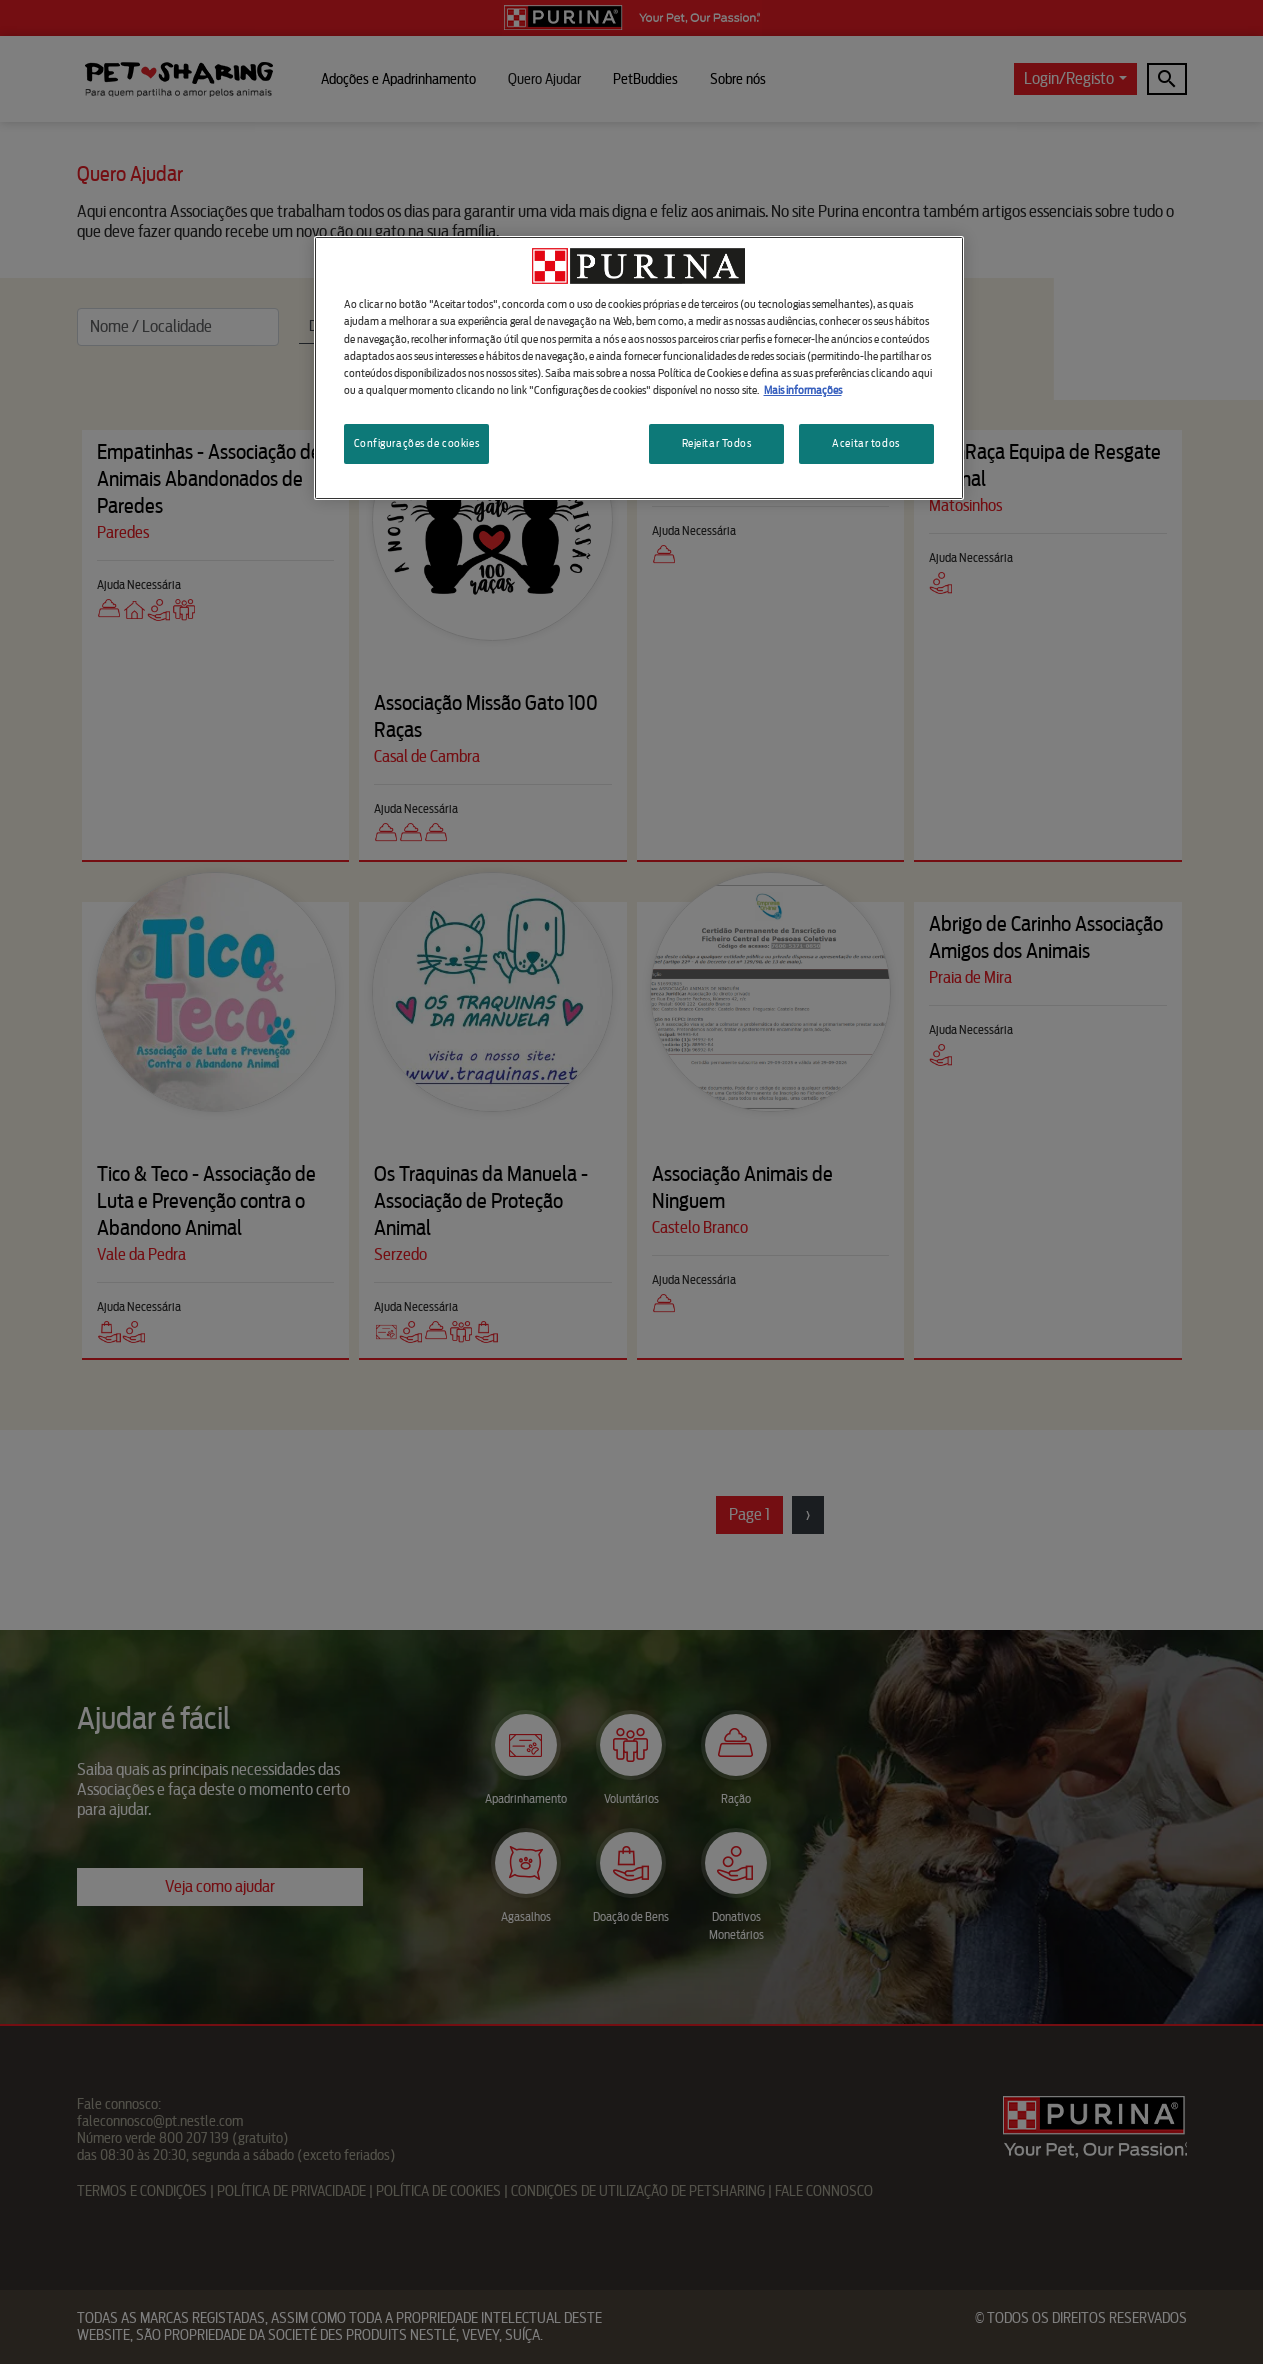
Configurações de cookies (417, 443)
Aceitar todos (865, 443)
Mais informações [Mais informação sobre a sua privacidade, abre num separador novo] (803, 390)
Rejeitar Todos (717, 443)
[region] (639, 367)
